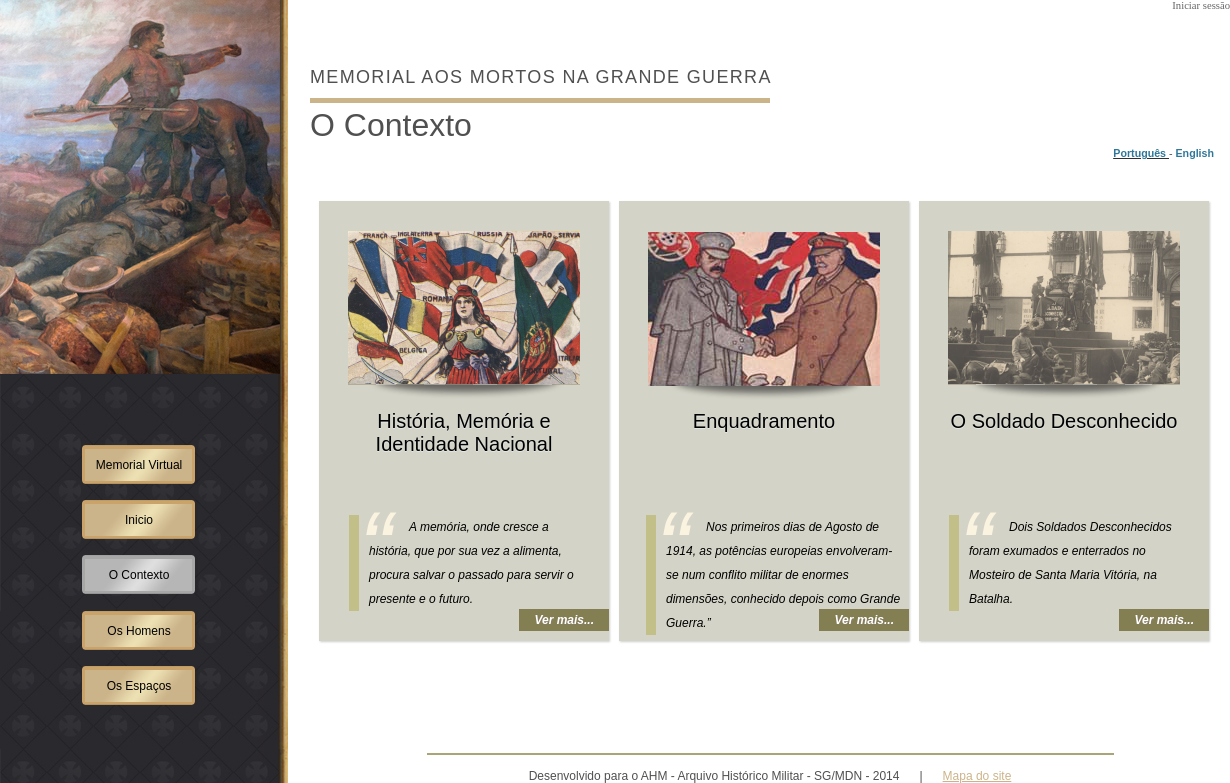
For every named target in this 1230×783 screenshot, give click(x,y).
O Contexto (139, 575)
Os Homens (138, 631)
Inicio (139, 520)
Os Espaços (139, 686)
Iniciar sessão (1201, 5)
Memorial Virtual (139, 465)
